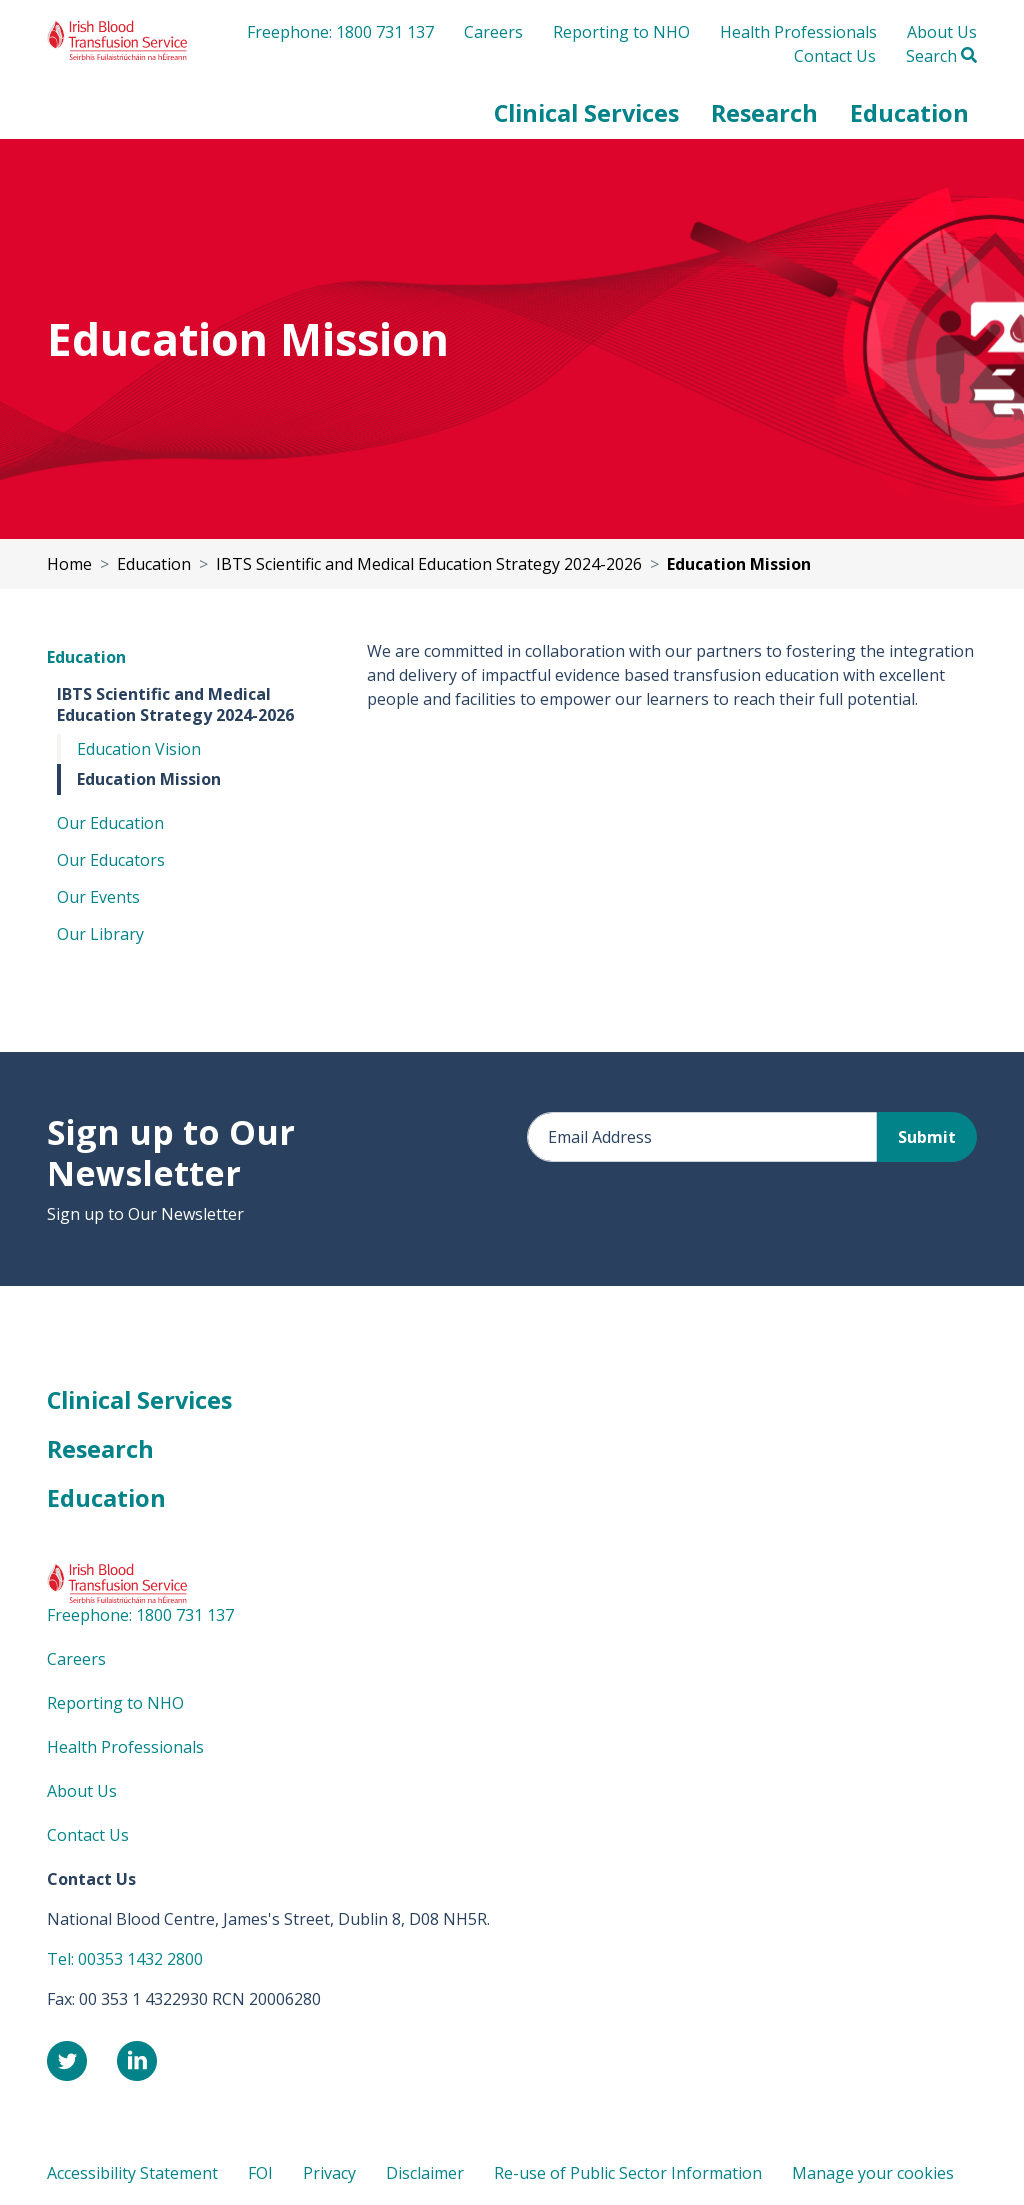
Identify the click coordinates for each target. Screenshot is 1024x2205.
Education (86, 657)
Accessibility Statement (132, 2173)
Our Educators (111, 860)
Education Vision (139, 749)
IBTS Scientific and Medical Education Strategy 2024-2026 (175, 704)
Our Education (110, 823)
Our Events (98, 897)
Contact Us (835, 56)
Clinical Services (139, 1400)
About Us (942, 32)
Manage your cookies (873, 2173)
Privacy (329, 2173)
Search (941, 56)
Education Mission (149, 779)
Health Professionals (798, 32)
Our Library (100, 934)
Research (100, 1449)
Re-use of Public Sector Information (628, 2173)
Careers (493, 32)
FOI (260, 2173)
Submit (927, 1137)
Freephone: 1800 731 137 (340, 32)
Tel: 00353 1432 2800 (125, 1959)
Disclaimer (425, 2173)
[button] (586, 113)
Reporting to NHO (621, 32)
